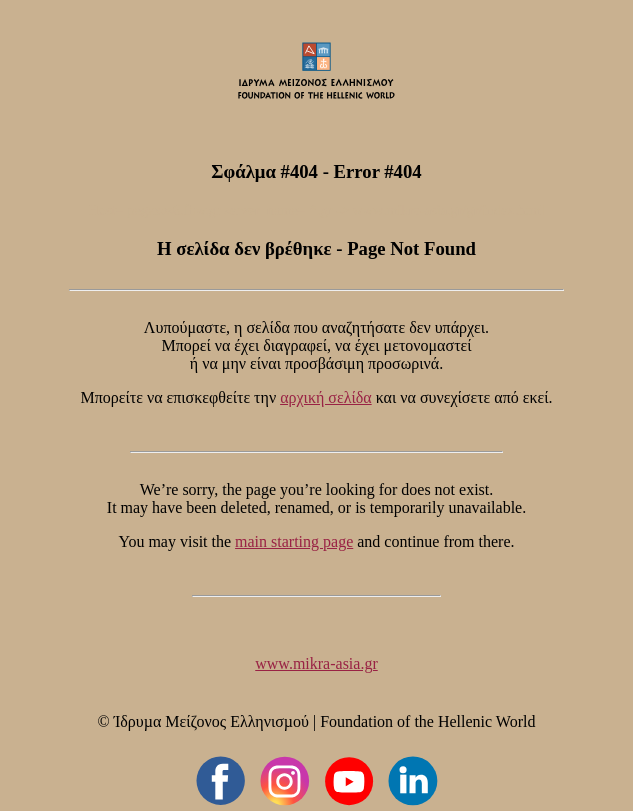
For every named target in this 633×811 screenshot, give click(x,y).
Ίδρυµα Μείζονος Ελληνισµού (211, 721)
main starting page (294, 541)
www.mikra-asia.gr (316, 663)
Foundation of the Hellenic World (427, 721)
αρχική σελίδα (326, 397)
